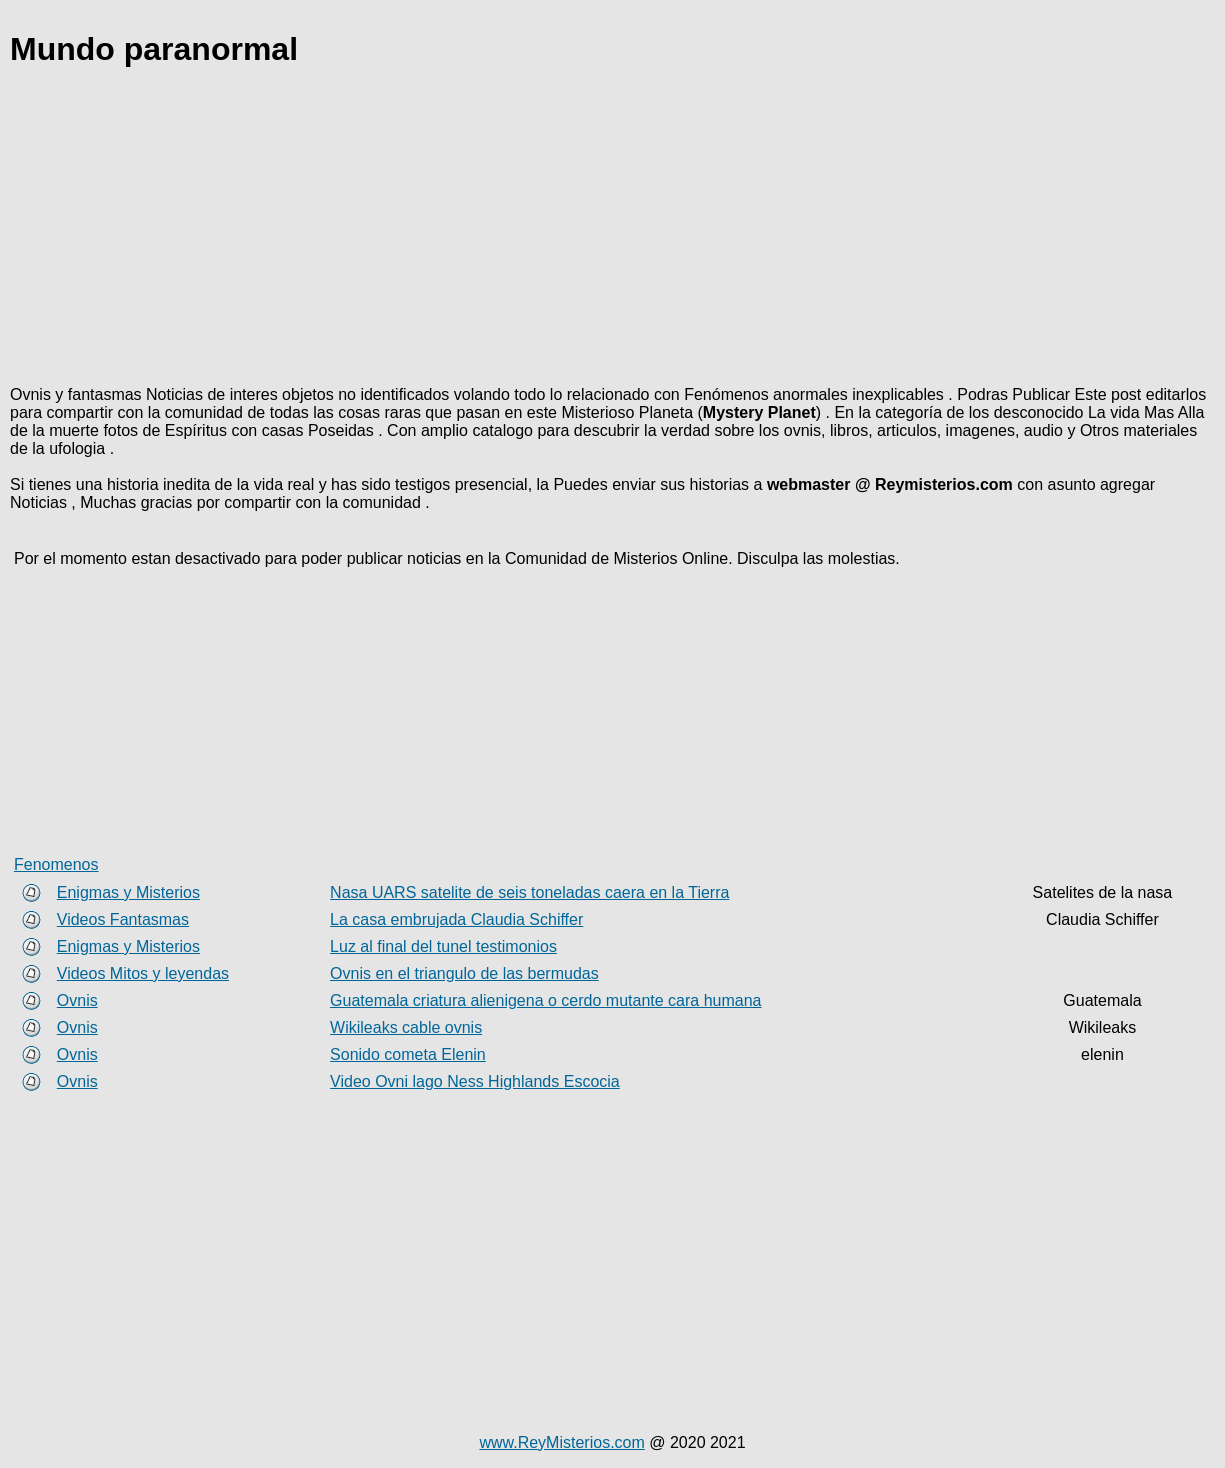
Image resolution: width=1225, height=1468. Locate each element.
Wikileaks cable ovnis (406, 1027)
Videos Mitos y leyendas (143, 973)
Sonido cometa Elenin (408, 1054)
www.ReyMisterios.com (561, 1442)
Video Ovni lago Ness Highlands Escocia (475, 1081)
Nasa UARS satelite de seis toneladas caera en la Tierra (529, 892)
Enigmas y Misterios (128, 892)
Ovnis (77, 1000)
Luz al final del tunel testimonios (443, 946)
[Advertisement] (610, 230)
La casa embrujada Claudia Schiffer (456, 919)
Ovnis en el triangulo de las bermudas (464, 973)
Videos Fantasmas (123, 919)
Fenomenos (56, 864)
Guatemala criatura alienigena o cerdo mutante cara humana (545, 1000)
